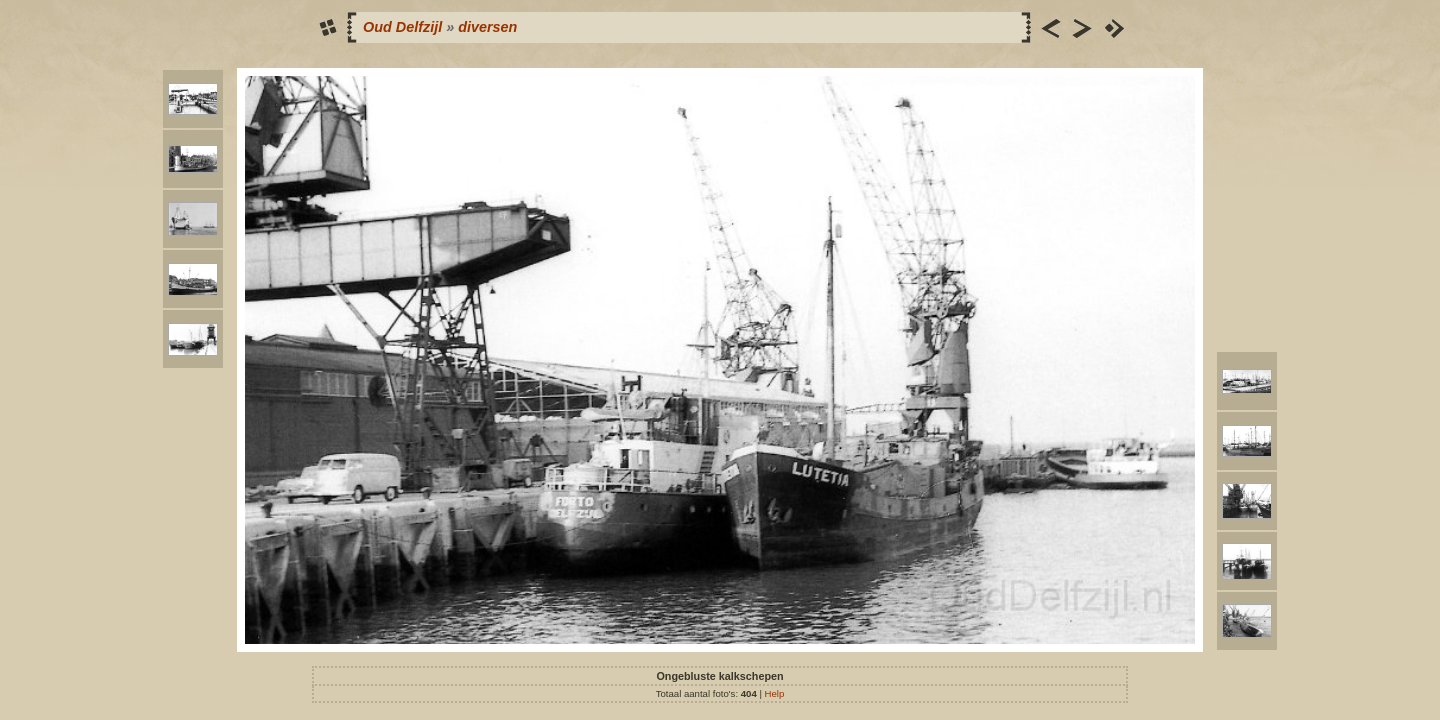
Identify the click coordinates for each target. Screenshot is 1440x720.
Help (775, 693)
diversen (487, 27)
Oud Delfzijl (402, 27)
